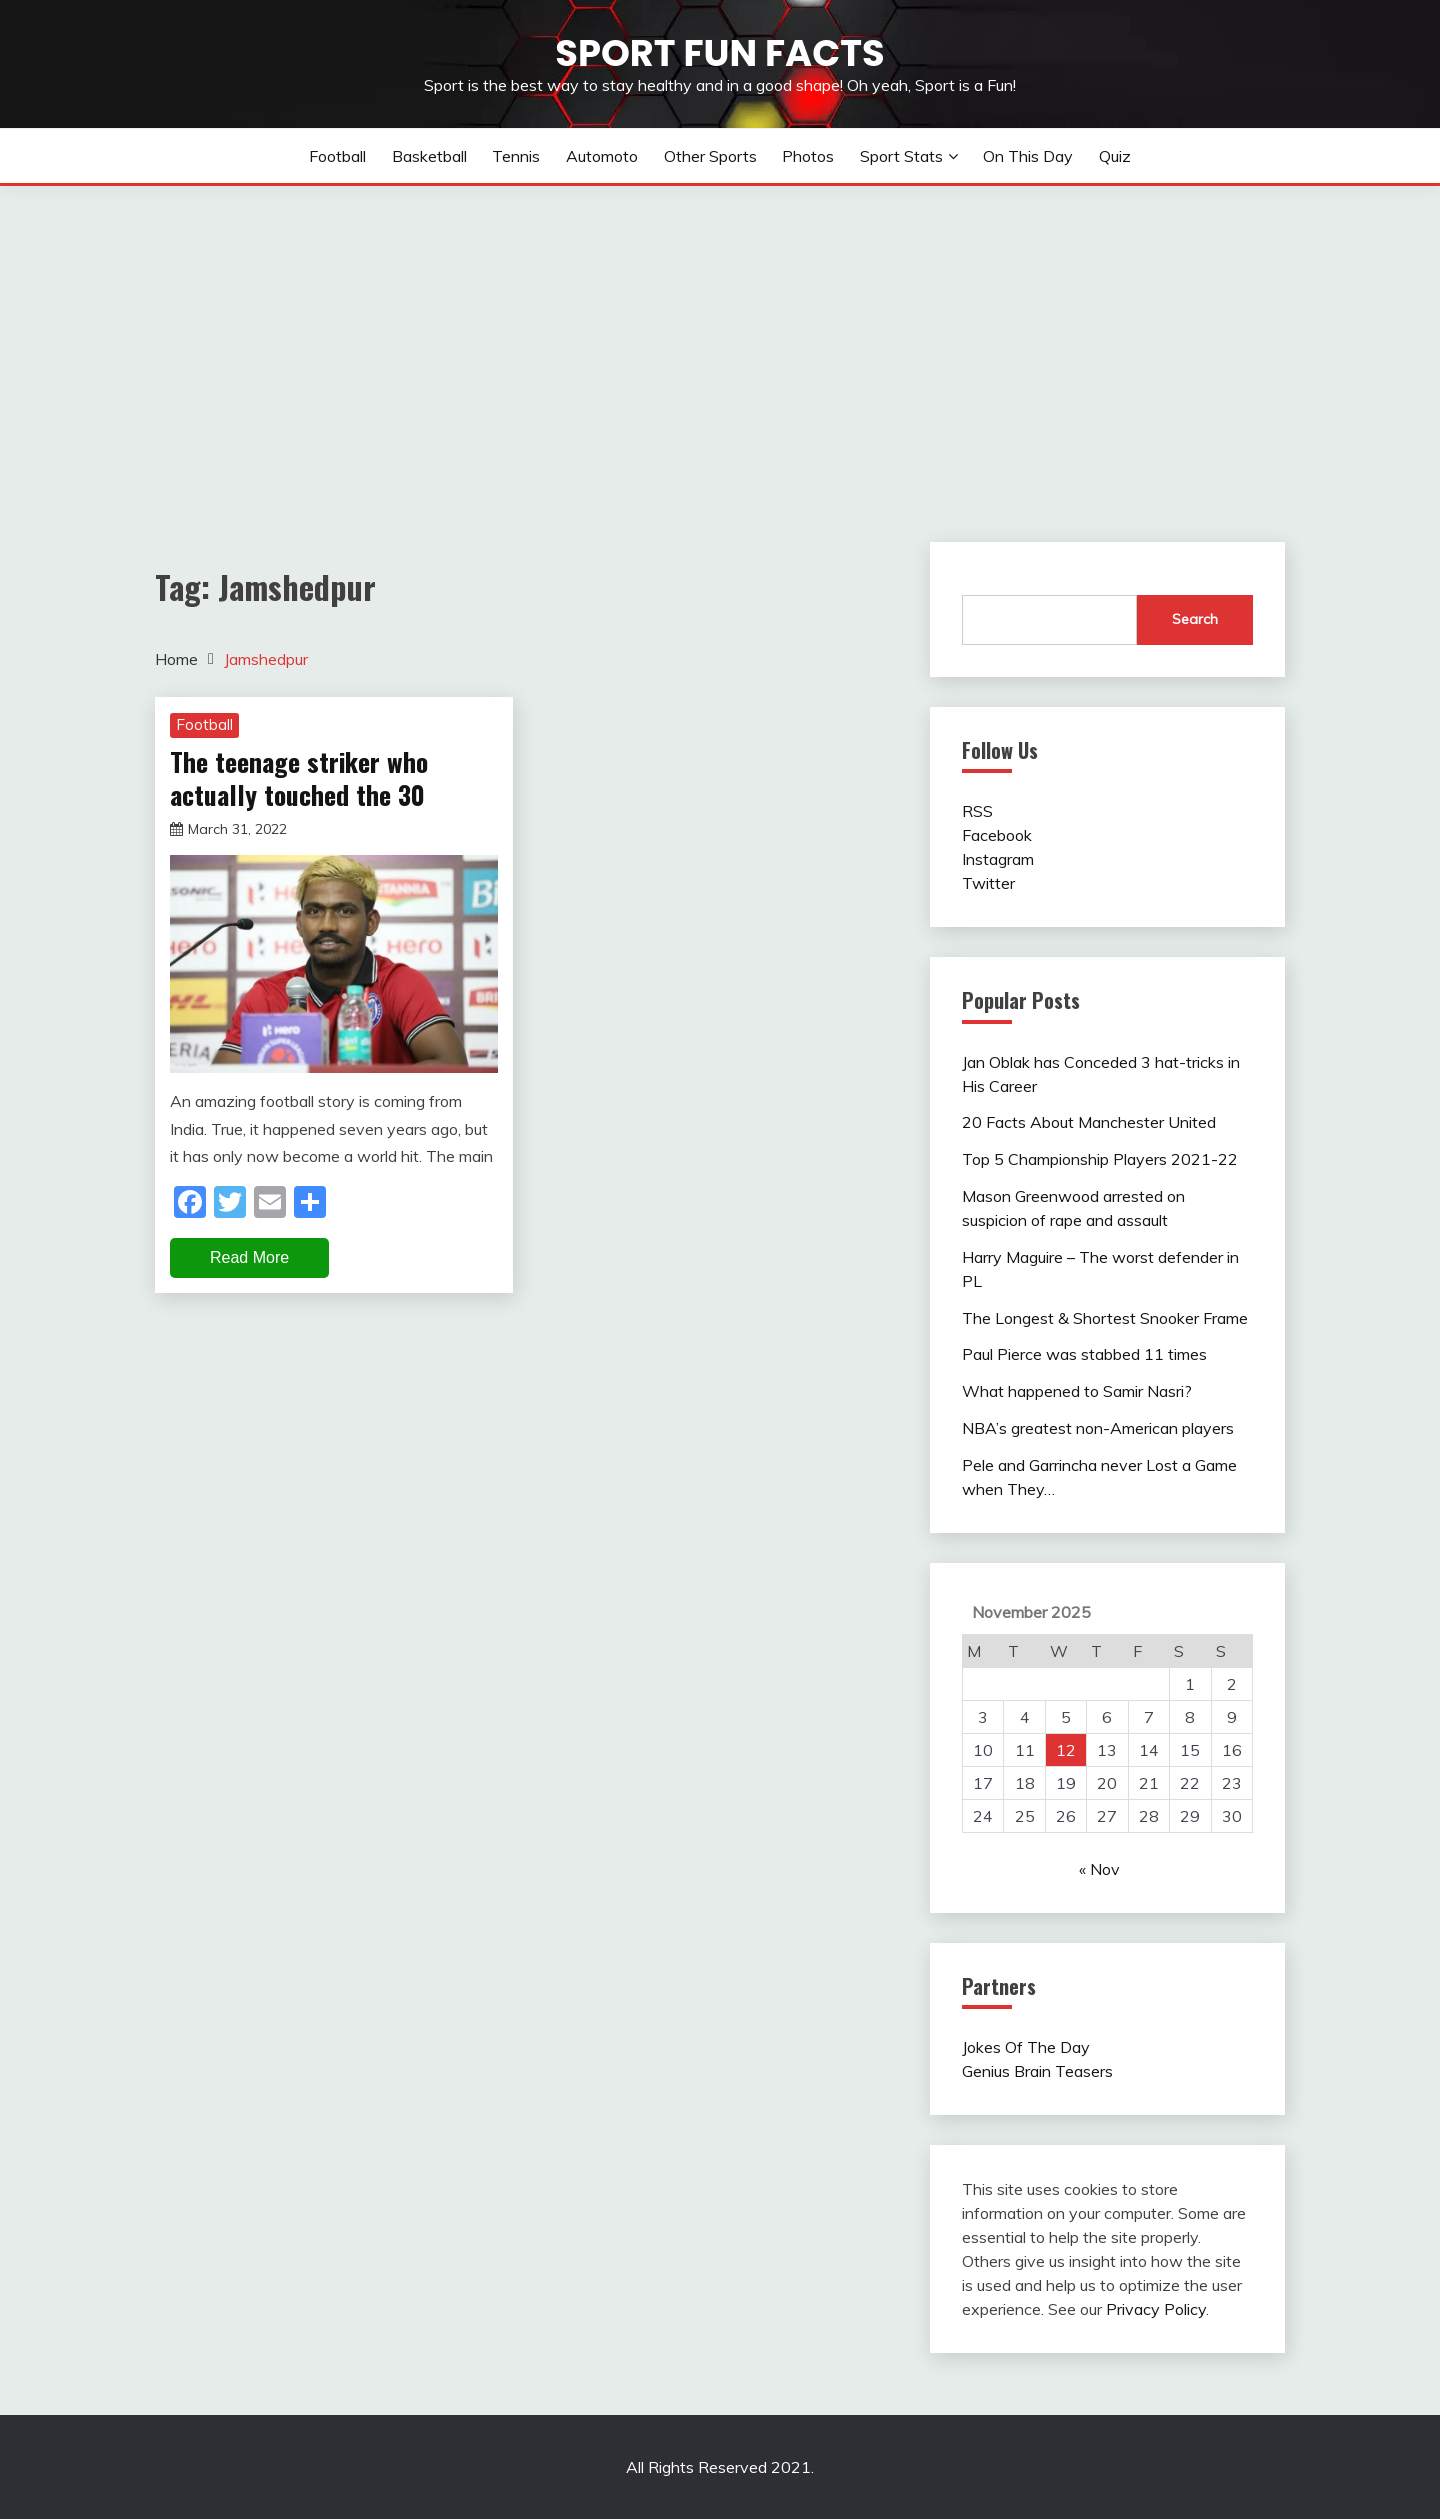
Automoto (602, 156)
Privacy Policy (1156, 2309)
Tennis (516, 156)
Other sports (710, 156)
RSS (977, 811)
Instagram (998, 859)
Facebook (997, 835)
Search (1195, 619)
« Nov (1099, 1869)
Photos (808, 156)
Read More (249, 1257)
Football (337, 156)
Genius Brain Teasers (1037, 2071)
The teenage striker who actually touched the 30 (299, 778)
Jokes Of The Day (1026, 2047)
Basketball (429, 156)
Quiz (1115, 156)
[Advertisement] (720, 336)
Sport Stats (901, 156)
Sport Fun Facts (719, 53)
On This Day (1028, 156)
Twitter (988, 883)
